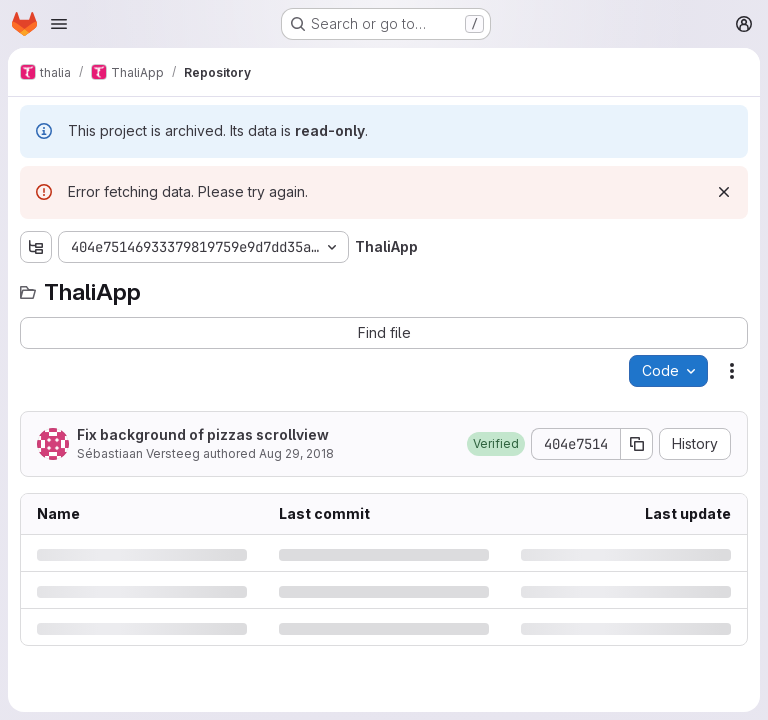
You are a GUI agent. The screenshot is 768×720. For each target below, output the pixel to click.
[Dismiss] (724, 192)
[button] (496, 444)
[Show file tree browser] (36, 247)
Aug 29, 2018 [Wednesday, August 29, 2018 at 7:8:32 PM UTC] (296, 453)
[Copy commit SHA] (637, 444)
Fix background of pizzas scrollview (203, 434)
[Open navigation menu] (59, 24)
